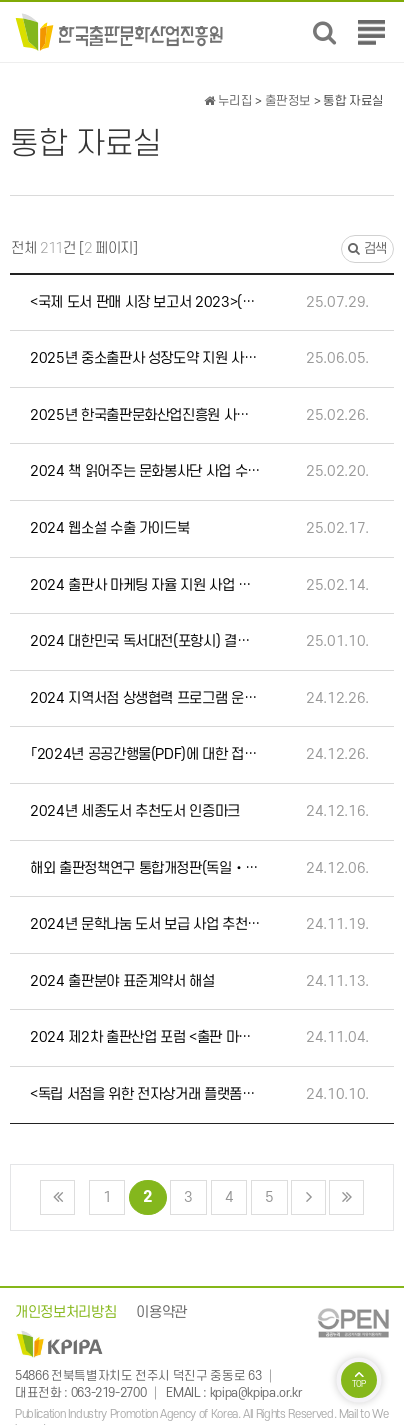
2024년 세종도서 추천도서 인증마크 (135, 811)
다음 (308, 1197)
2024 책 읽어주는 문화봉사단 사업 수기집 (145, 471)
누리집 (228, 101)
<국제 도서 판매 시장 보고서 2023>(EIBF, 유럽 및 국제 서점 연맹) (145, 302)
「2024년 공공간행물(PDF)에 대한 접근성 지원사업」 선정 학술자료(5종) (145, 754)
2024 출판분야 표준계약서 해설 (122, 981)
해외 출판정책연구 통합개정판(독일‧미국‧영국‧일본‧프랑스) (145, 868)
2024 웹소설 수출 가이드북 (109, 528)
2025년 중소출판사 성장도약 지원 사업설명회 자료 (145, 358)
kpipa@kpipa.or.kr (256, 1393)
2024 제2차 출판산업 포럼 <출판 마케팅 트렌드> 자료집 (145, 1037)
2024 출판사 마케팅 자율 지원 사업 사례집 (145, 585)
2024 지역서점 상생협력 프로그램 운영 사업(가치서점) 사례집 (145, 698)
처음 (57, 1197)
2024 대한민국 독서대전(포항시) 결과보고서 (145, 641)
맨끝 (346, 1197)
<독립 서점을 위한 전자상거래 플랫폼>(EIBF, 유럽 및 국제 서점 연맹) (145, 1094)
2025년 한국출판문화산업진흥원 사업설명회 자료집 (145, 415)
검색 (367, 248)
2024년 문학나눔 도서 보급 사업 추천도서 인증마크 (145, 924)
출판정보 (288, 101)
